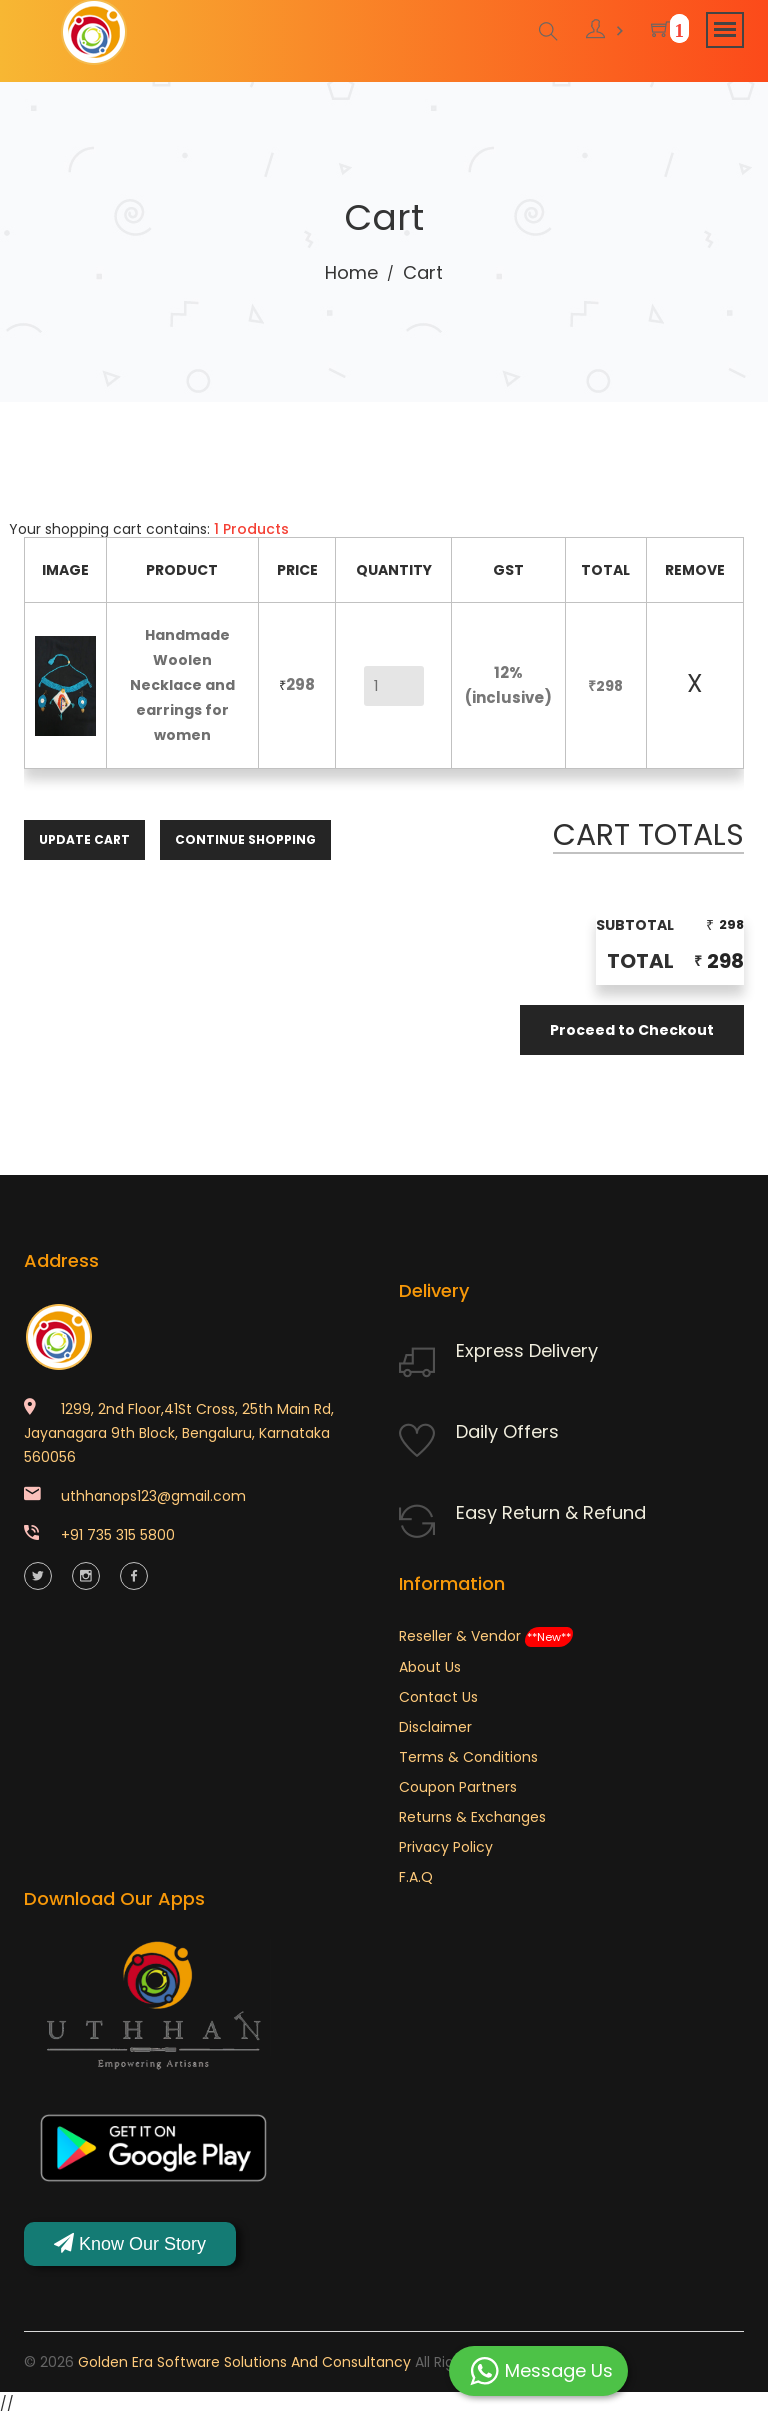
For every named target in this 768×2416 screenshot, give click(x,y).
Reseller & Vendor (486, 1636)
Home (351, 272)
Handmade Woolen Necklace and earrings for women (182, 685)
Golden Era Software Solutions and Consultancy (244, 2362)
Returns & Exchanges (472, 1817)
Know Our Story (130, 2243)
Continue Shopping (245, 838)
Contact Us (438, 1697)
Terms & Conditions (468, 1757)
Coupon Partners (458, 1787)
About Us (430, 1667)
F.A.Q (416, 1877)
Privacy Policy (446, 1847)
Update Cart (84, 838)
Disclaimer (435, 1727)
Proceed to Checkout (632, 1030)
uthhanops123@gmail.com (153, 1496)
